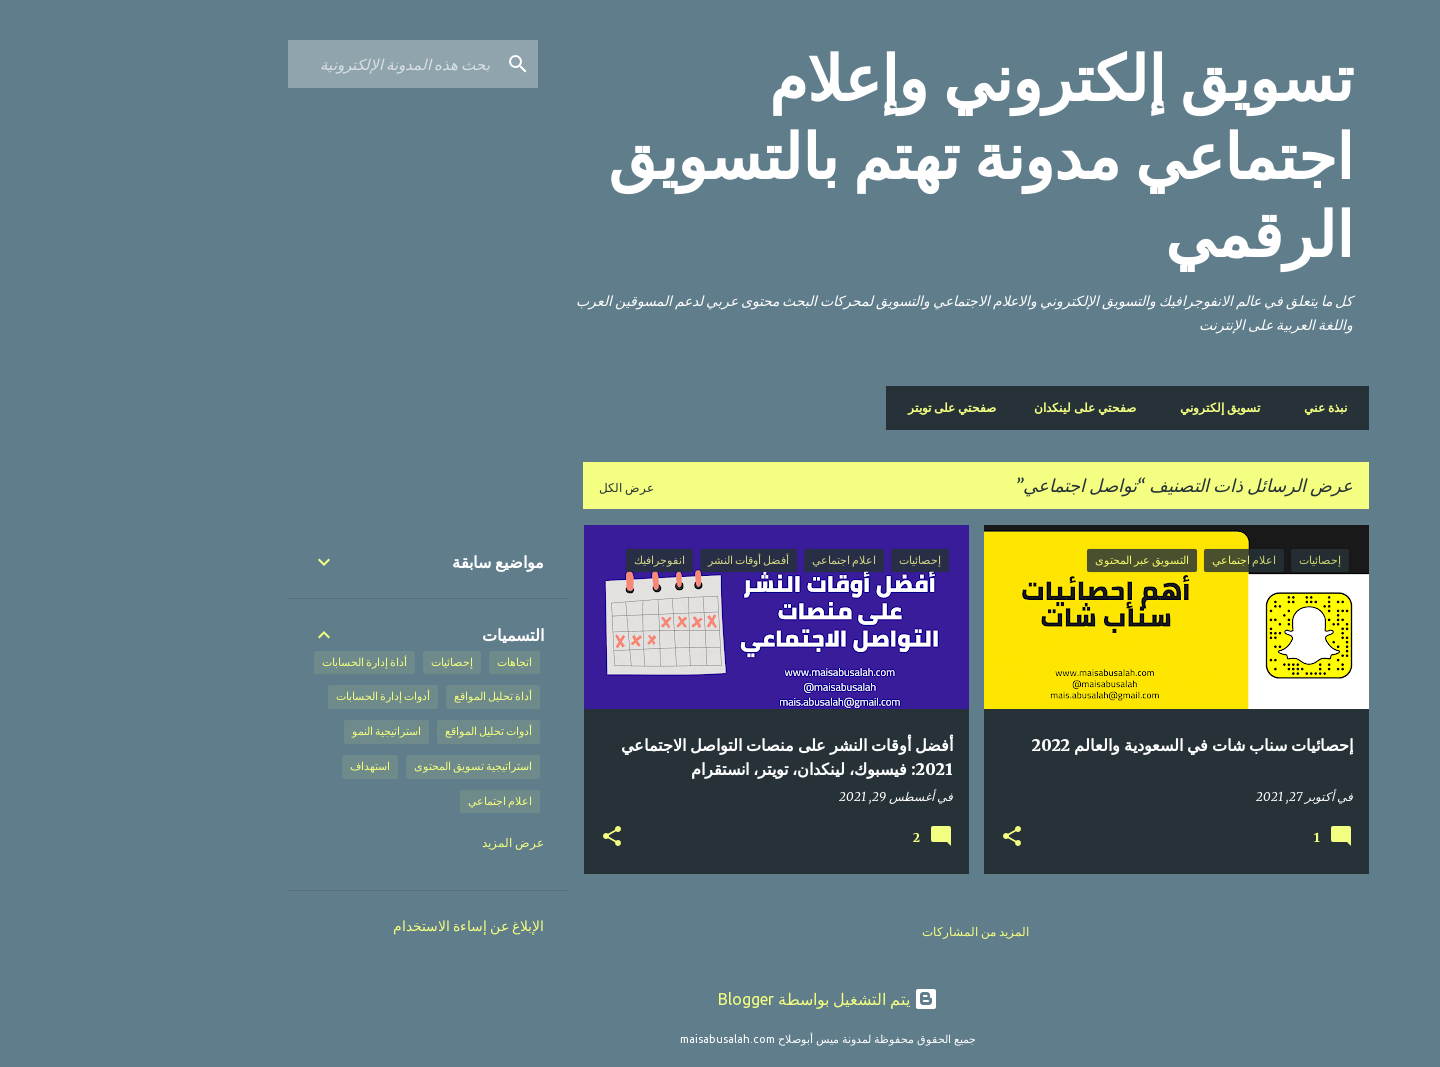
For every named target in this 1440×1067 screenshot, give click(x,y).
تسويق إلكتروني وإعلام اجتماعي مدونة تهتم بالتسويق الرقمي (872, 157)
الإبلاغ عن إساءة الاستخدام (360, 926)
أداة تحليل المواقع (385, 696)
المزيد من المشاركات (867, 931)
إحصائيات (344, 662)
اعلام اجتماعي (392, 801)
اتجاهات (406, 662)
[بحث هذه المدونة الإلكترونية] (285, 64)
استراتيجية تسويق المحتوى (365, 766)
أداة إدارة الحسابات (256, 662)
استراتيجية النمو (278, 731)
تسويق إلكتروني (1118, 407)
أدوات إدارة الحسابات (275, 696)
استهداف (262, 766)
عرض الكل (518, 487)
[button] (904, 837)
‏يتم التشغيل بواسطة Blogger (720, 999)
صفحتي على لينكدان (983, 407)
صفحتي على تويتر (850, 407)
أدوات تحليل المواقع (380, 731)
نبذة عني (1217, 407)
